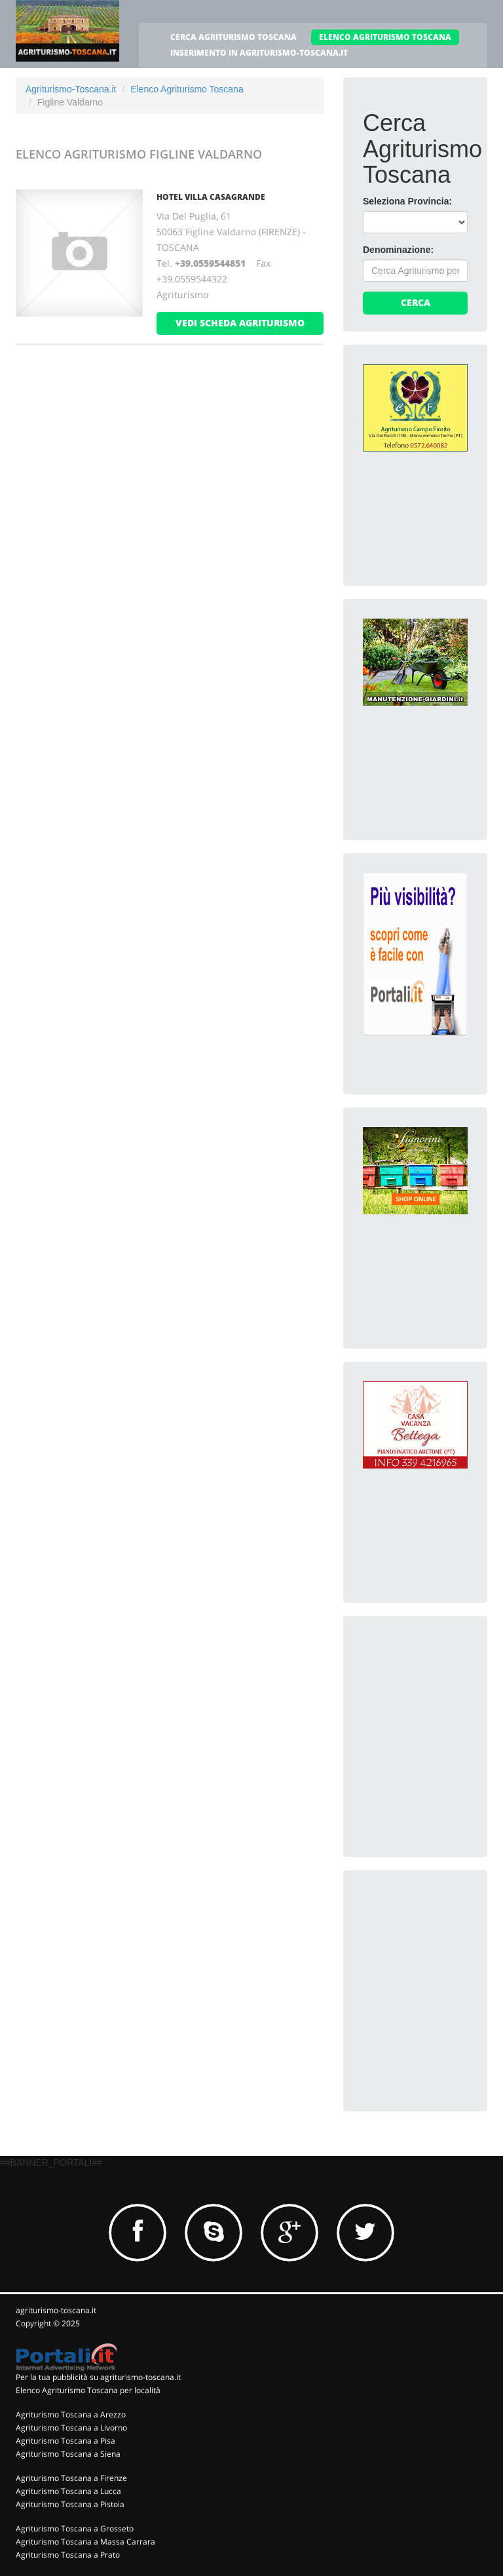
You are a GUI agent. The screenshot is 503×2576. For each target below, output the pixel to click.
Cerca (415, 302)
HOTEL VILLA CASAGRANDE (211, 196)
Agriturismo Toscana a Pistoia (70, 2504)
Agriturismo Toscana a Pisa (65, 2440)
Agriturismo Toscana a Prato (68, 2554)
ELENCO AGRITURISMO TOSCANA (385, 37)
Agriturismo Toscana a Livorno (71, 2427)
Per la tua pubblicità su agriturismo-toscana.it (98, 2377)
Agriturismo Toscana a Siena (68, 2453)
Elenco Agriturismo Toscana (187, 89)
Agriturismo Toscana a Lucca (68, 2491)
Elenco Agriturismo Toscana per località (88, 2390)
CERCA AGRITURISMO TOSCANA (233, 37)
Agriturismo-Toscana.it (71, 89)
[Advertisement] (433, 1701)
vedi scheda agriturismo (240, 323)
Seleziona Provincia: (407, 201)
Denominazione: (398, 249)
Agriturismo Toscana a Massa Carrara (85, 2541)
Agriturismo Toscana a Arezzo (71, 2414)
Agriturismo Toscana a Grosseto (75, 2528)
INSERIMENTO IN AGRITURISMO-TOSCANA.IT (259, 52)
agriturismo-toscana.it (56, 2310)
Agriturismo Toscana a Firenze (71, 2478)
